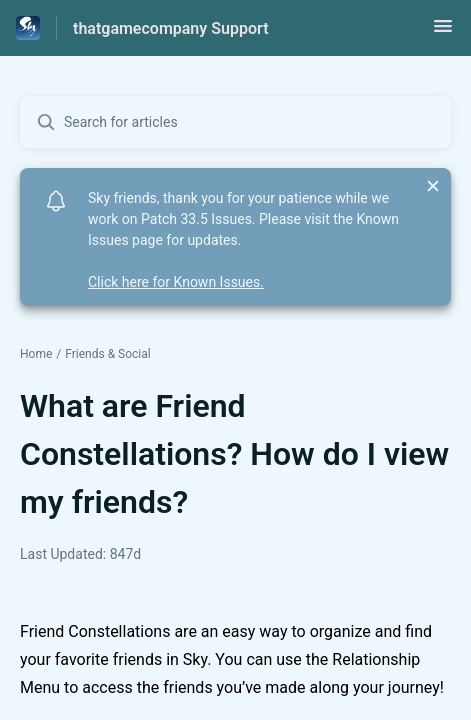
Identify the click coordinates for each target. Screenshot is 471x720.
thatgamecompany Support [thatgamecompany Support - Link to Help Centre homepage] (171, 28)
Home (36, 354)
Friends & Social (107, 354)
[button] (443, 32)
